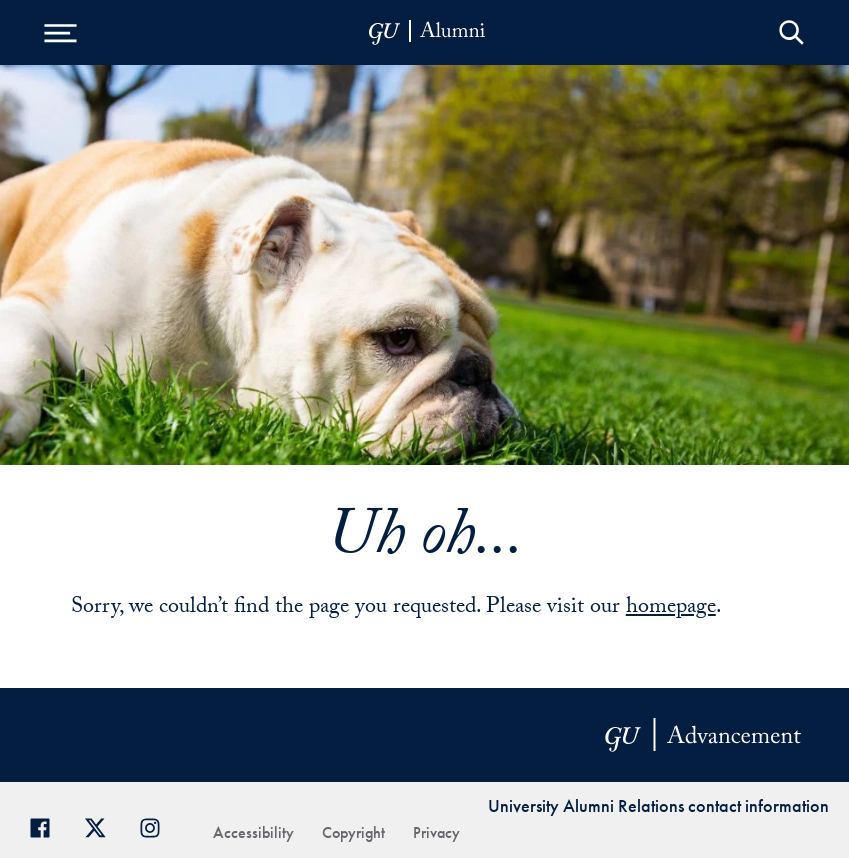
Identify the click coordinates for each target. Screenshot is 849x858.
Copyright (353, 832)
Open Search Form (791, 32)
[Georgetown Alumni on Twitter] (102, 825)
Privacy (436, 832)
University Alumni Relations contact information (658, 805)
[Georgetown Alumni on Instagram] (157, 825)
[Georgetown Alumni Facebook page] (47, 825)
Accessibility (253, 832)
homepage (671, 608)
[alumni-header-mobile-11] (427, 32)
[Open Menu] (60, 32)
